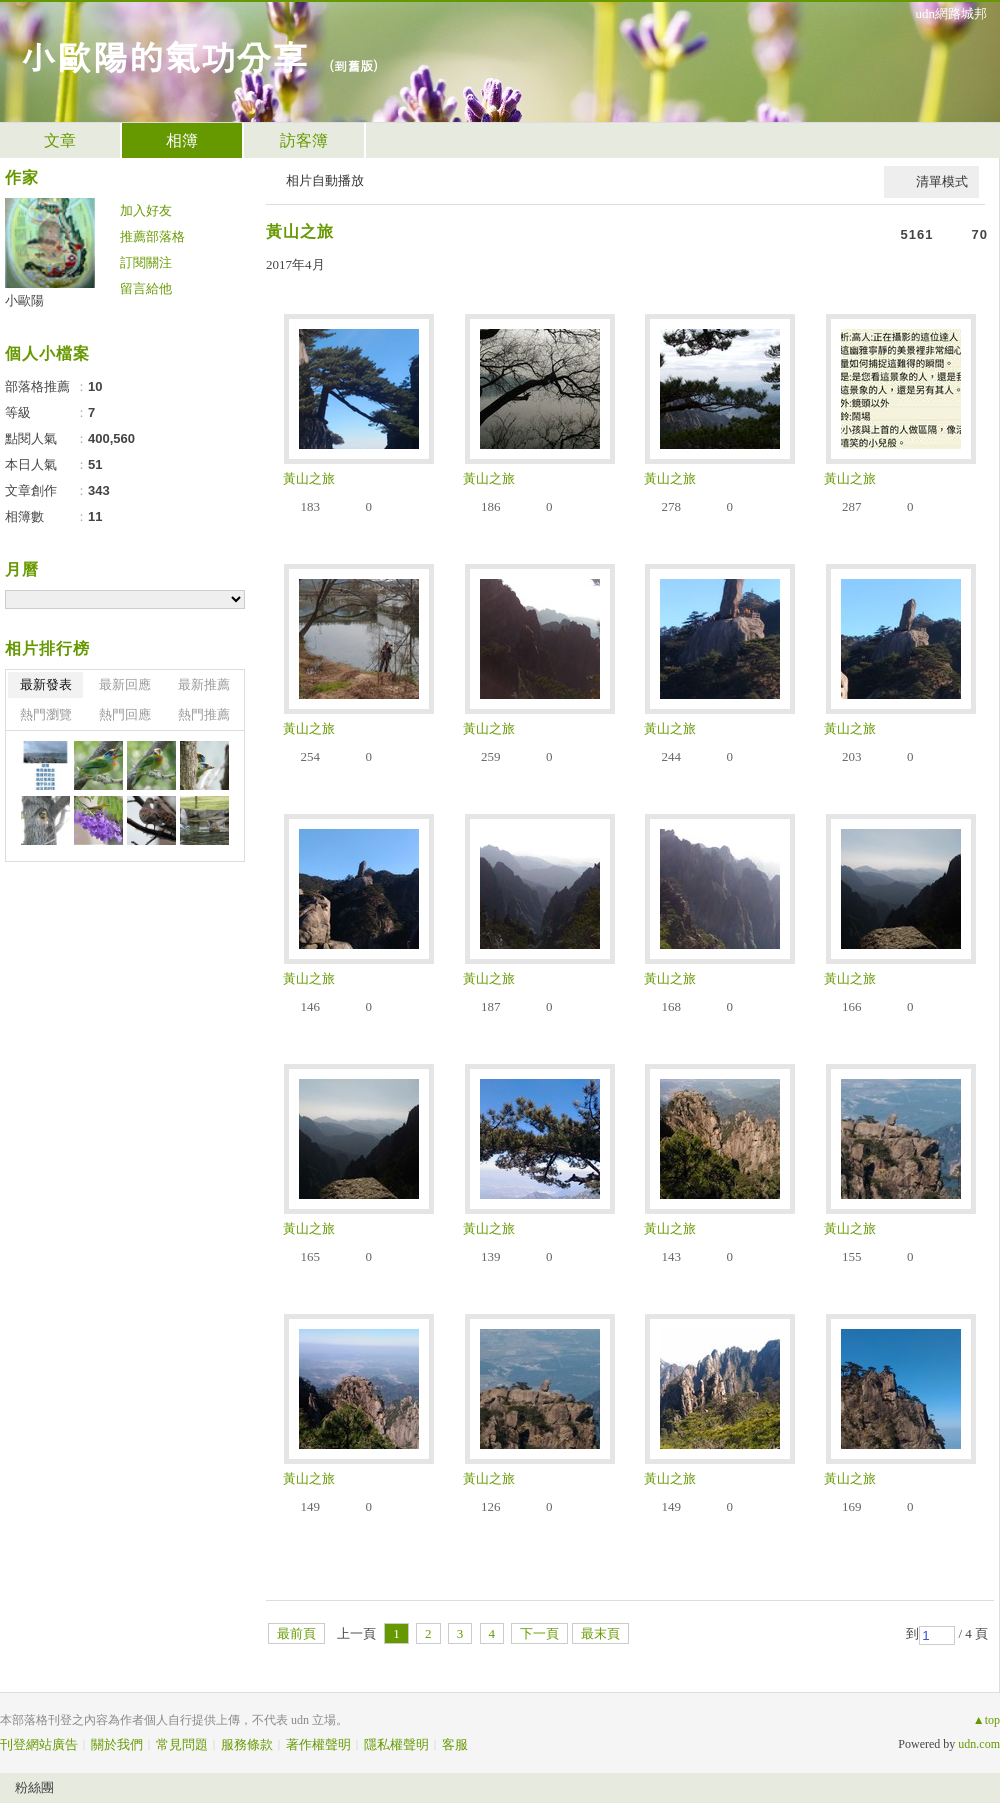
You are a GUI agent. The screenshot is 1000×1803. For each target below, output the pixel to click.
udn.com (979, 1744)
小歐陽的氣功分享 (164, 55)
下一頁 (539, 1633)
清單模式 (942, 181)
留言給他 (146, 288)
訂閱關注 (146, 262)
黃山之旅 (300, 231)
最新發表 (46, 684)
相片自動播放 (325, 180)
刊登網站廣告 (39, 1744)
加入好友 (146, 210)
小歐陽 (24, 300)
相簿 (182, 140)
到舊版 (353, 65)
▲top (986, 1720)
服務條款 (247, 1744)
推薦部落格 (152, 236)
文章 (60, 140)
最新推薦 (204, 684)
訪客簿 (304, 140)
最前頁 (296, 1633)
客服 (455, 1744)
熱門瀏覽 (46, 714)
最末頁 (600, 1633)
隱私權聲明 (396, 1744)
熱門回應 (125, 714)
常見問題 (182, 1744)
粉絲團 (34, 1787)
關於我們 (117, 1744)
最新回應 (125, 684)
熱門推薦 (204, 714)
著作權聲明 (318, 1744)
